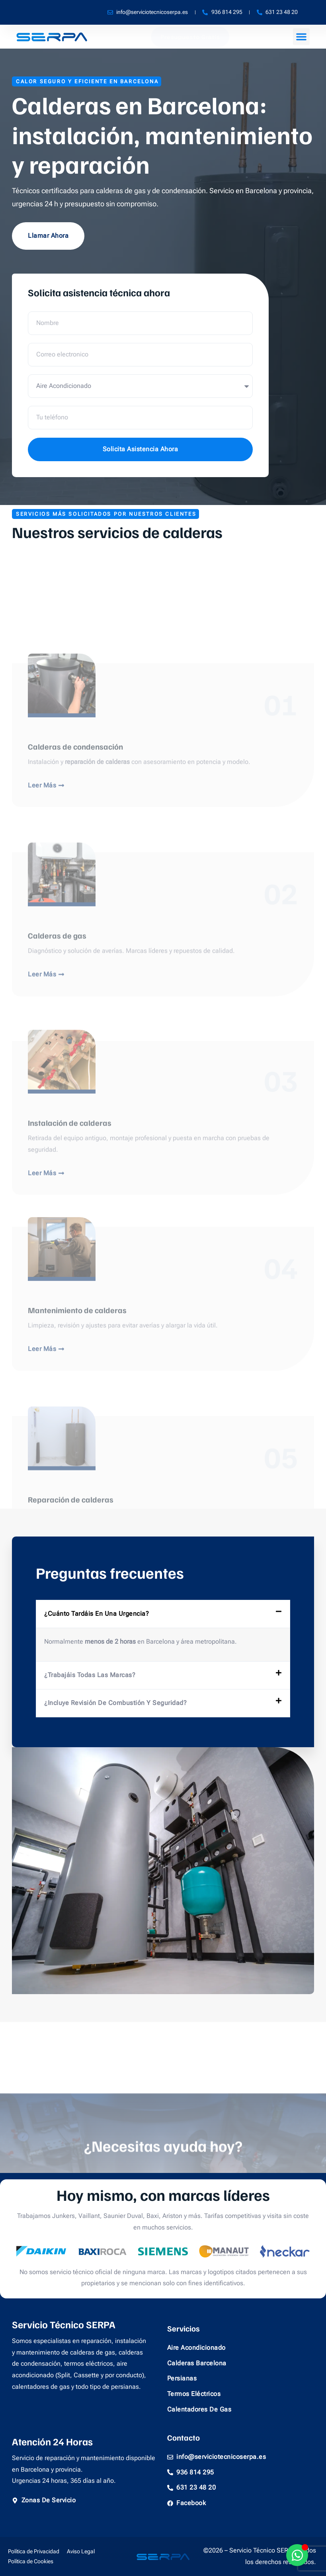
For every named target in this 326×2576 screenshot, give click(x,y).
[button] (301, 36)
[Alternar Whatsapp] (297, 2555)
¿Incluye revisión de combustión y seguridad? (115, 1703)
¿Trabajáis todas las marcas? (89, 1675)
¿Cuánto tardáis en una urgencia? (96, 1613)
